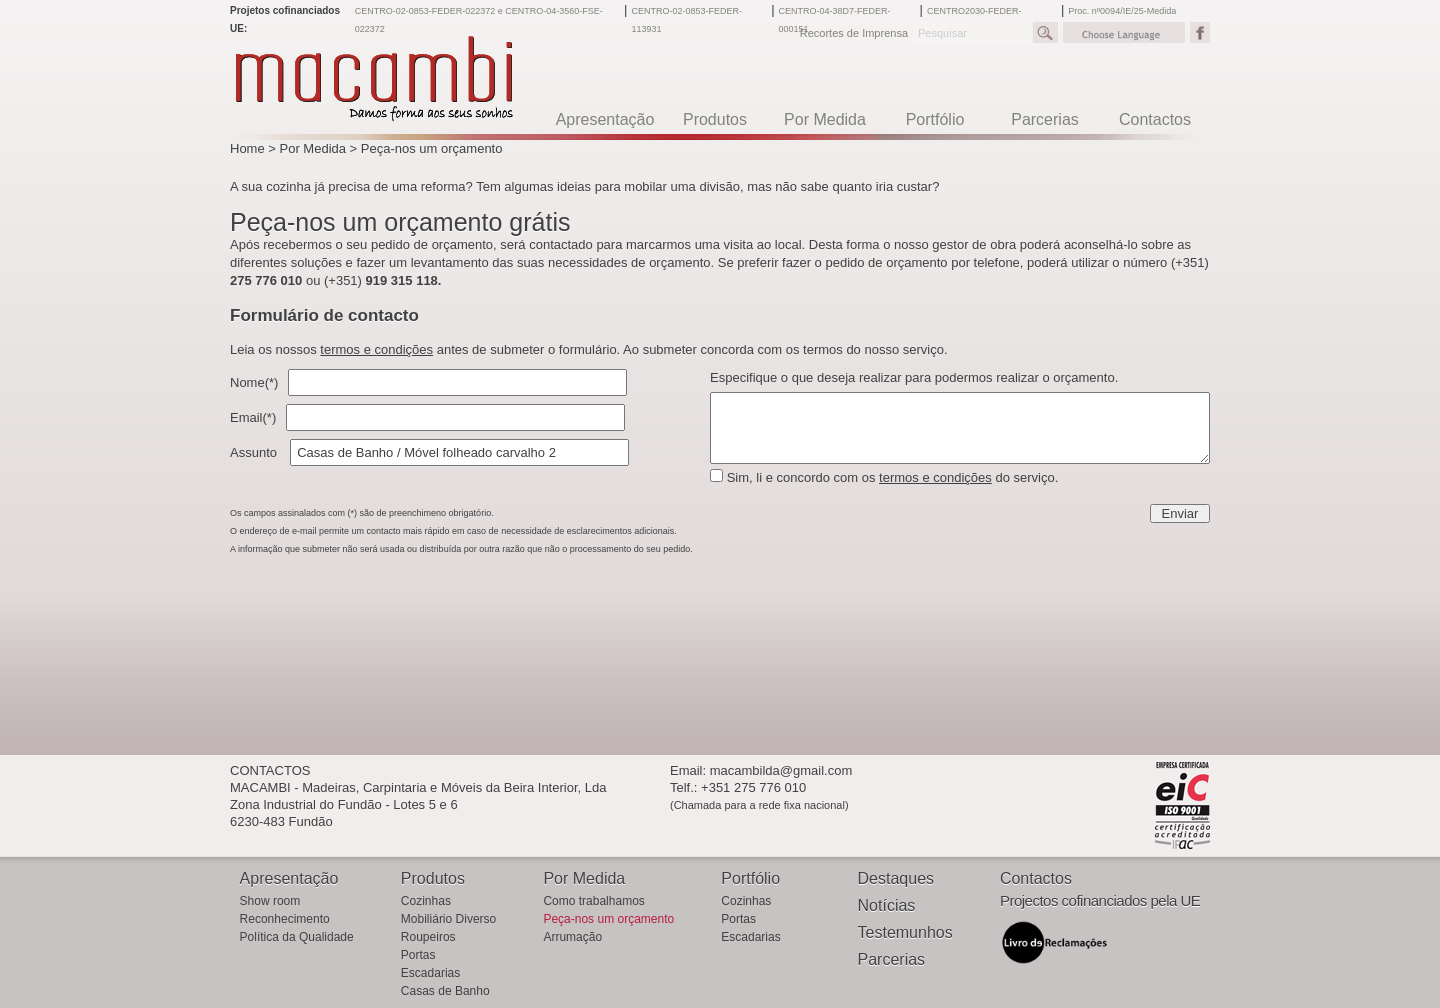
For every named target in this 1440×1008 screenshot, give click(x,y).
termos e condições (376, 349)
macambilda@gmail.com (781, 770)
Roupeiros (428, 937)
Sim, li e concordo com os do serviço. (893, 477)
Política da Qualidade (297, 937)
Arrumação (572, 937)
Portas (418, 955)
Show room (270, 901)
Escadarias (430, 973)
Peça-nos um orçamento (432, 148)
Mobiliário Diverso (448, 919)
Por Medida (313, 148)
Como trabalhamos (593, 901)
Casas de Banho (445, 991)
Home (247, 148)
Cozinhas (426, 901)
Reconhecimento (285, 919)
